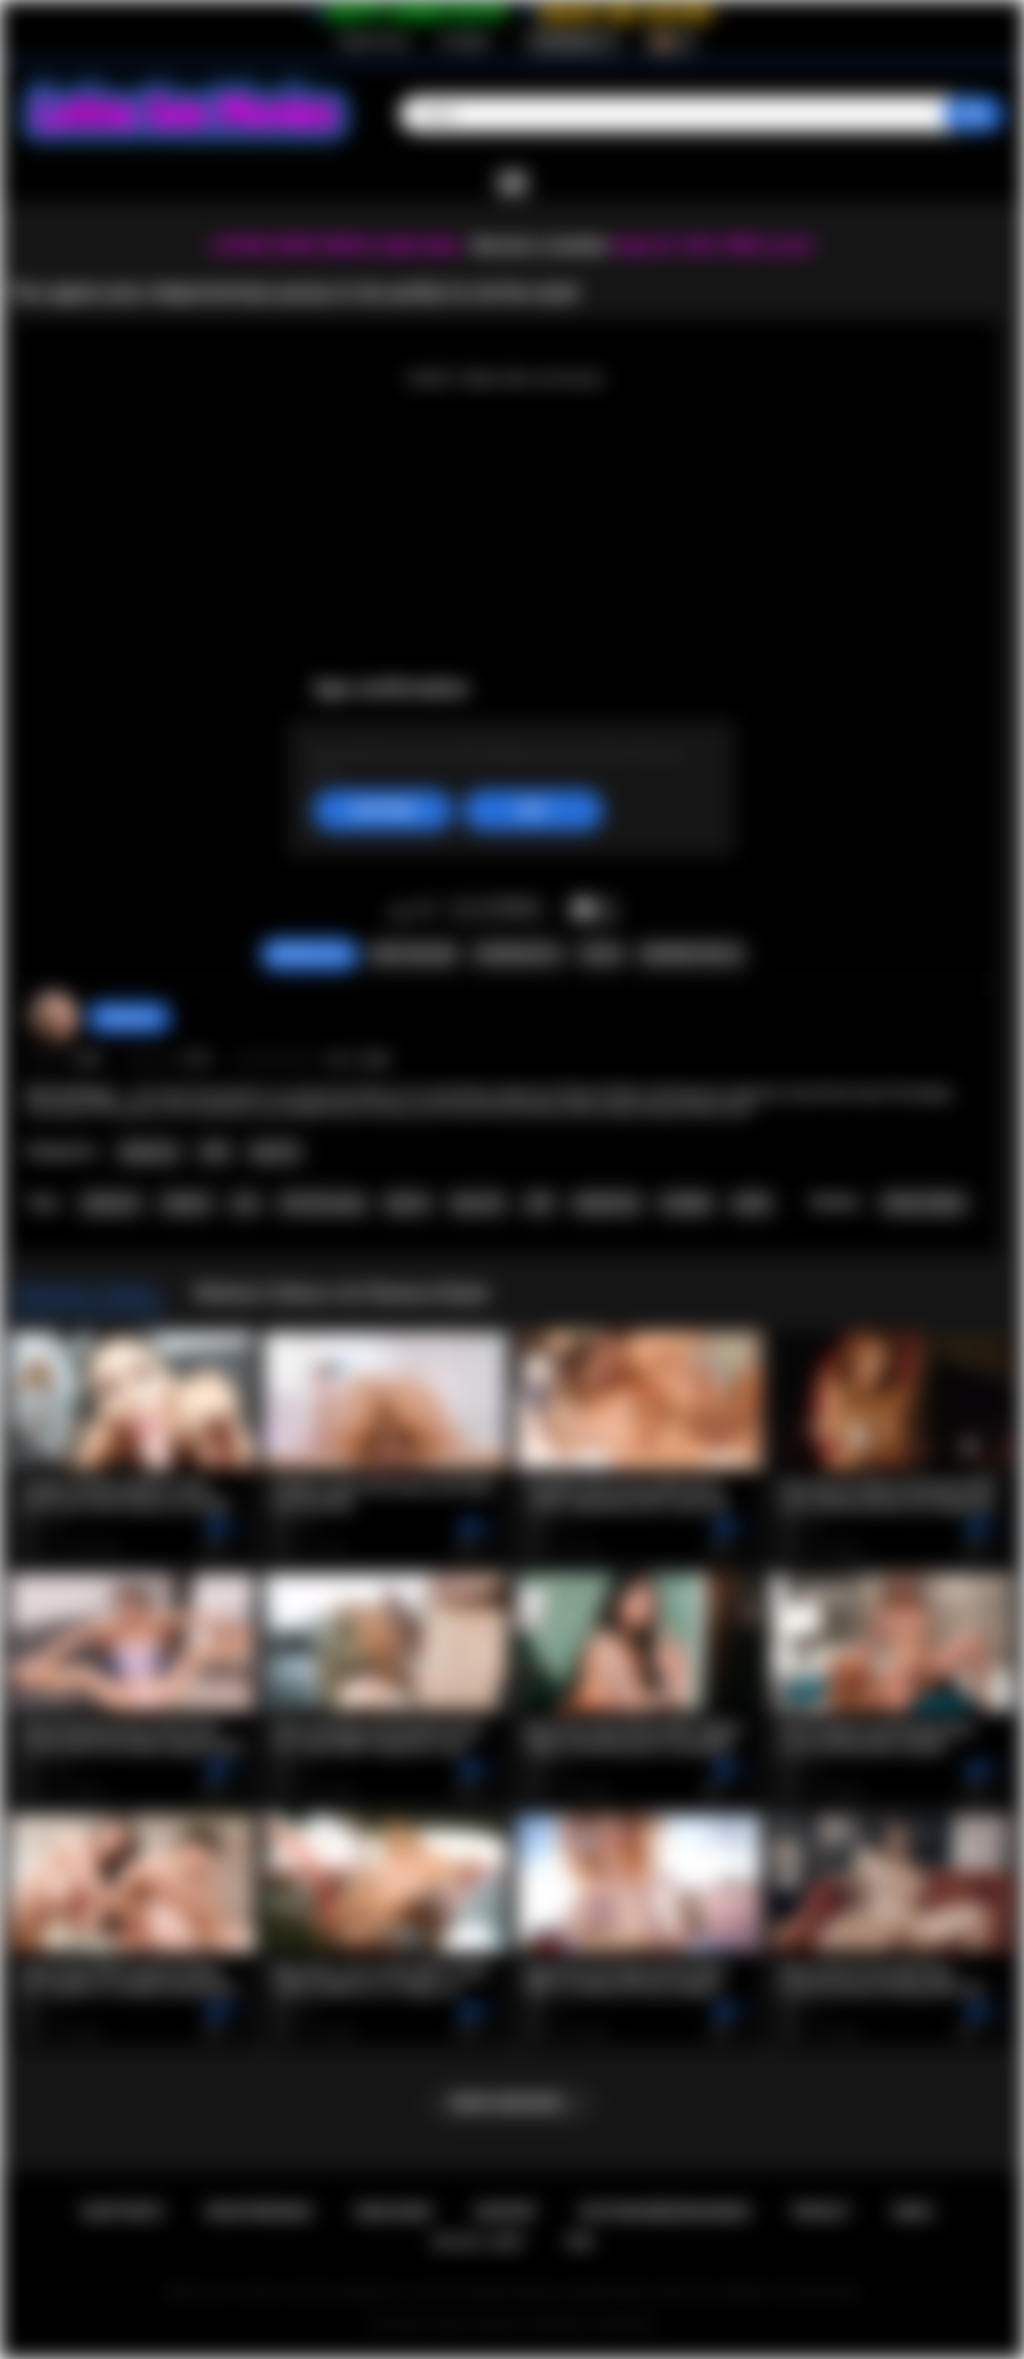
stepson (186, 1203)
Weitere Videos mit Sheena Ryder (342, 1293)
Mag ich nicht (425, 911)
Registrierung (373, 41)
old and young (321, 1203)
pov (246, 1203)
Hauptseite (122, 2212)
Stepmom (149, 1152)
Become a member (540, 245)
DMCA (914, 2212)
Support (506, 2212)
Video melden (413, 954)
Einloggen (465, 41)
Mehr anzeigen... (512, 2103)
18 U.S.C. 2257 (477, 2242)
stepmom (110, 1203)
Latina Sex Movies (476, 2325)
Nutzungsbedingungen (664, 2212)
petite (752, 1203)
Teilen (600, 954)
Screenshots (518, 954)
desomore (129, 1017)
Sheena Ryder (923, 1203)
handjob (686, 1203)
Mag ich (399, 911)
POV (215, 1152)
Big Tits (275, 1152)
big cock (478, 1203)
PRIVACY (821, 2212)
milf (539, 1203)
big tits (407, 1203)
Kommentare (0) (691, 954)
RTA (581, 2242)
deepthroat (606, 1203)
